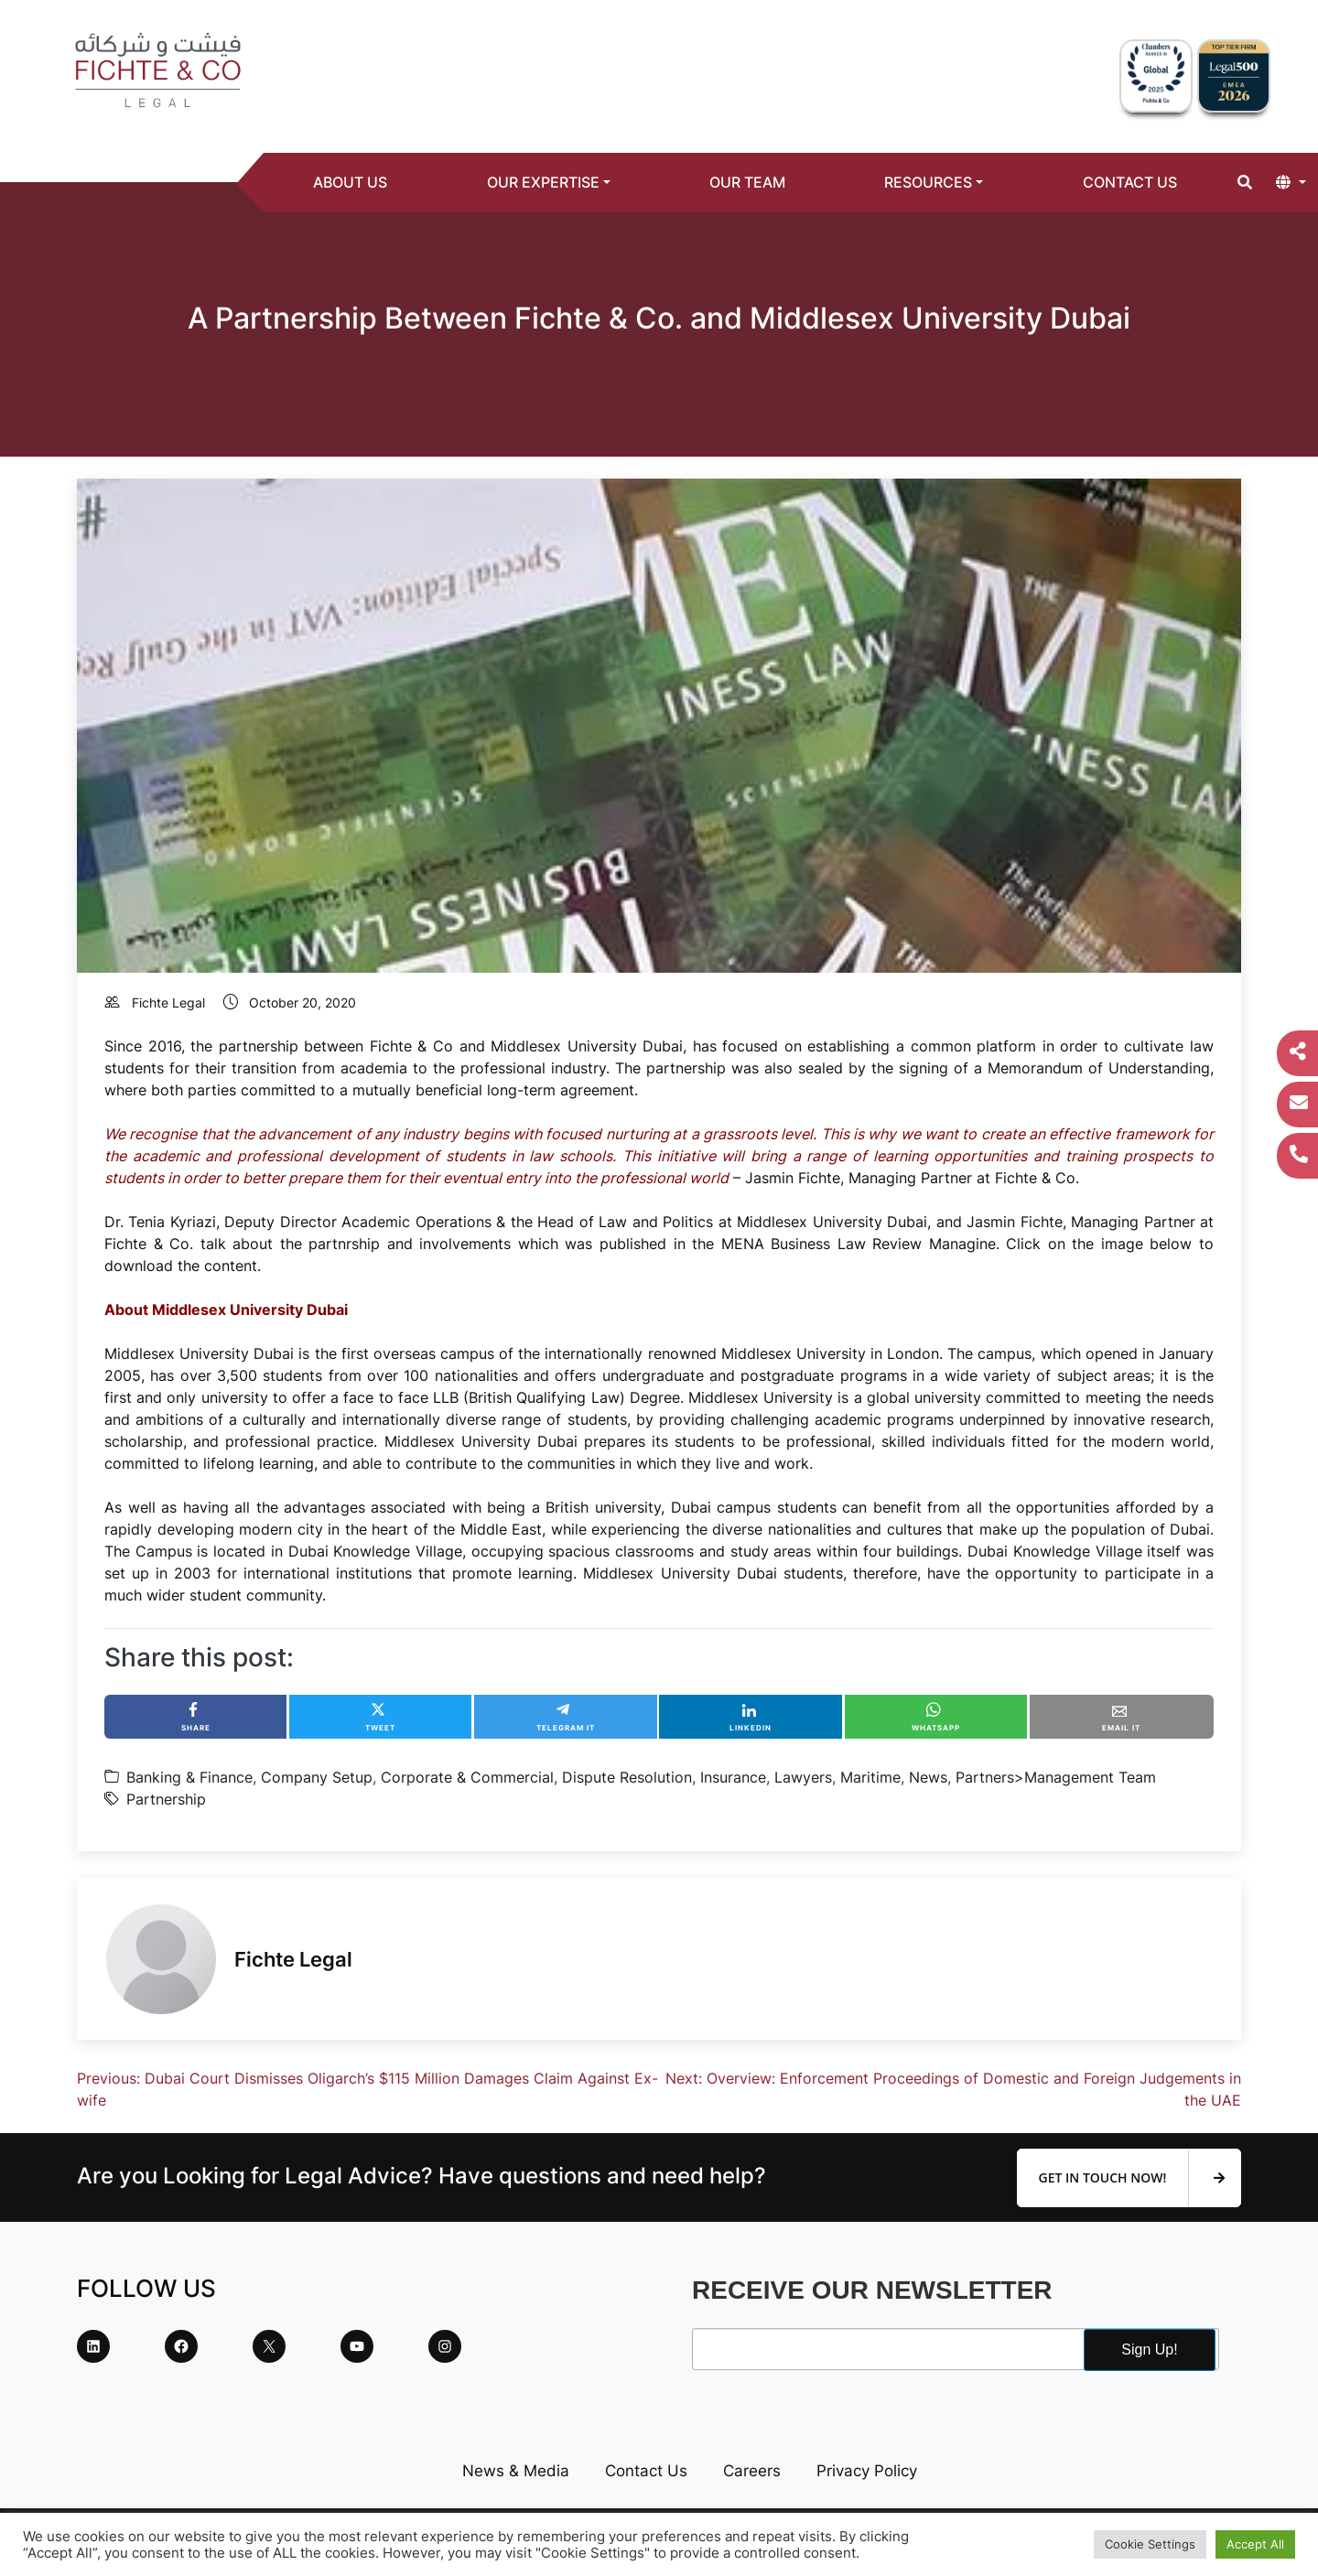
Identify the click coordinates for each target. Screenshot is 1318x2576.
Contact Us (1130, 182)
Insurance (733, 1777)
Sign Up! (1149, 2349)
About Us (350, 182)
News (928, 1777)
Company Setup (317, 1777)
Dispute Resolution (627, 1777)
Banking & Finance (189, 1777)
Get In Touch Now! (1132, 2178)
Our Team (747, 182)
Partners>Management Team (1056, 1777)
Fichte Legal (168, 1002)
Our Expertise (543, 182)
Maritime (870, 1777)
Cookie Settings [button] (1150, 2544)
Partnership (166, 1799)
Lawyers (803, 1777)
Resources (928, 182)
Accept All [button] (1255, 2544)
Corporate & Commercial (467, 1777)
